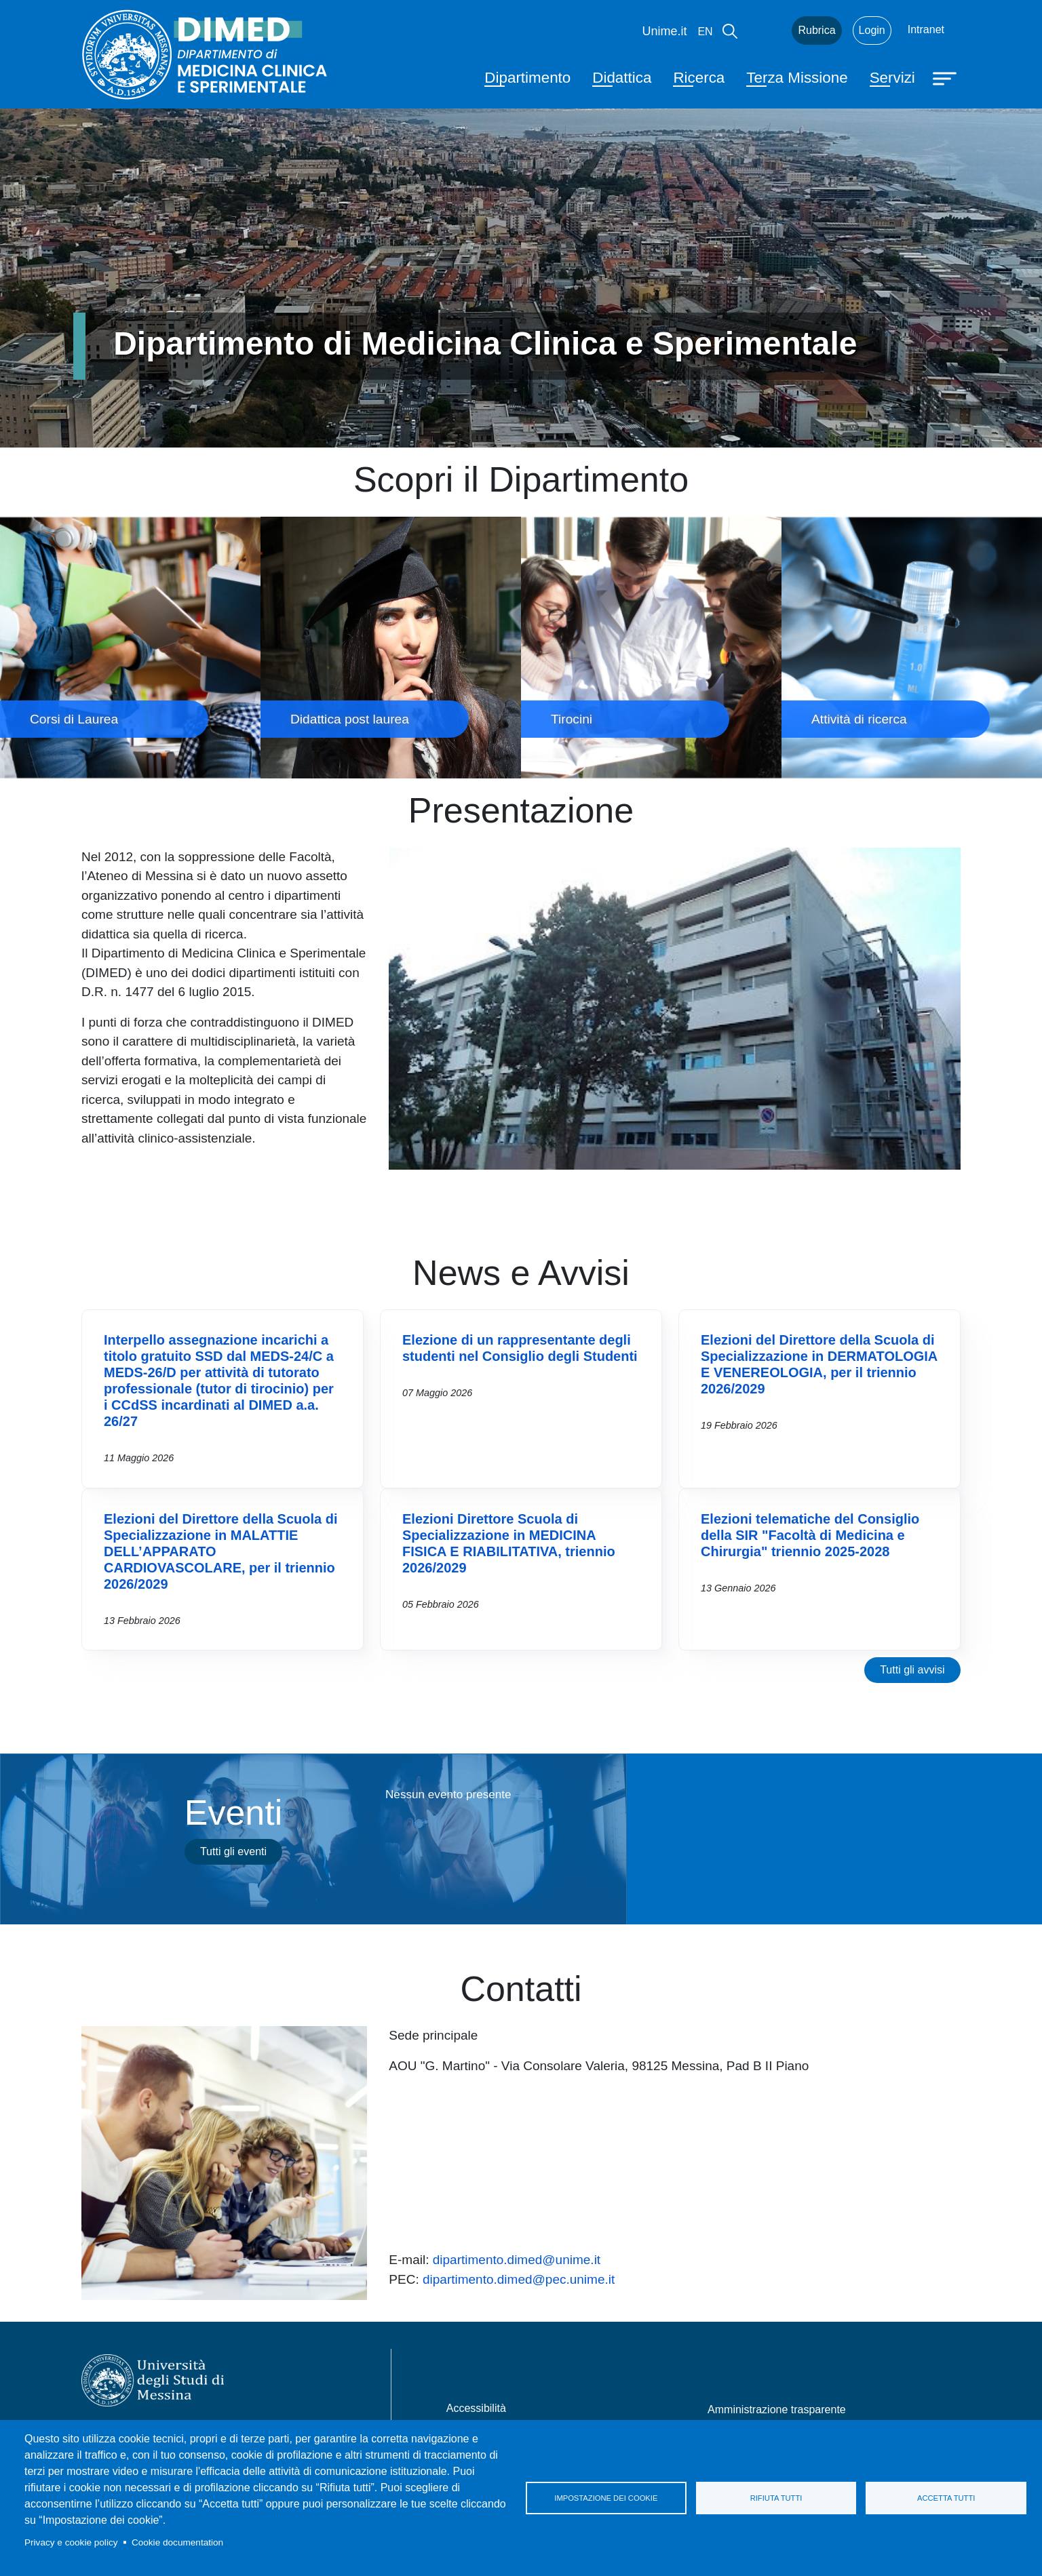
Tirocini (651, 647)
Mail (764, 30)
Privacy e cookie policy (71, 2542)
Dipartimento (527, 77)
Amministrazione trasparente (777, 2409)
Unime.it (664, 31)
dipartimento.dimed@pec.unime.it (519, 2279)
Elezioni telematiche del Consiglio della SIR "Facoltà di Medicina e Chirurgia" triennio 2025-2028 (810, 1535)
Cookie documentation (177, 2542)
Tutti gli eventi (233, 1851)
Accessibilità (476, 2408)
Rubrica (816, 30)
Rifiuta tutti (776, 2498)
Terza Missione (796, 77)
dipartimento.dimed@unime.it (516, 2260)
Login (872, 30)
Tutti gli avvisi (912, 1670)
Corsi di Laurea (130, 647)
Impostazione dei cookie (605, 2498)
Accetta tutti (946, 2498)
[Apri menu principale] (946, 77)
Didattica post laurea (390, 647)
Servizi (892, 77)
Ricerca (699, 77)
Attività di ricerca (912, 647)
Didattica (621, 77)
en (704, 31)
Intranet (926, 29)
